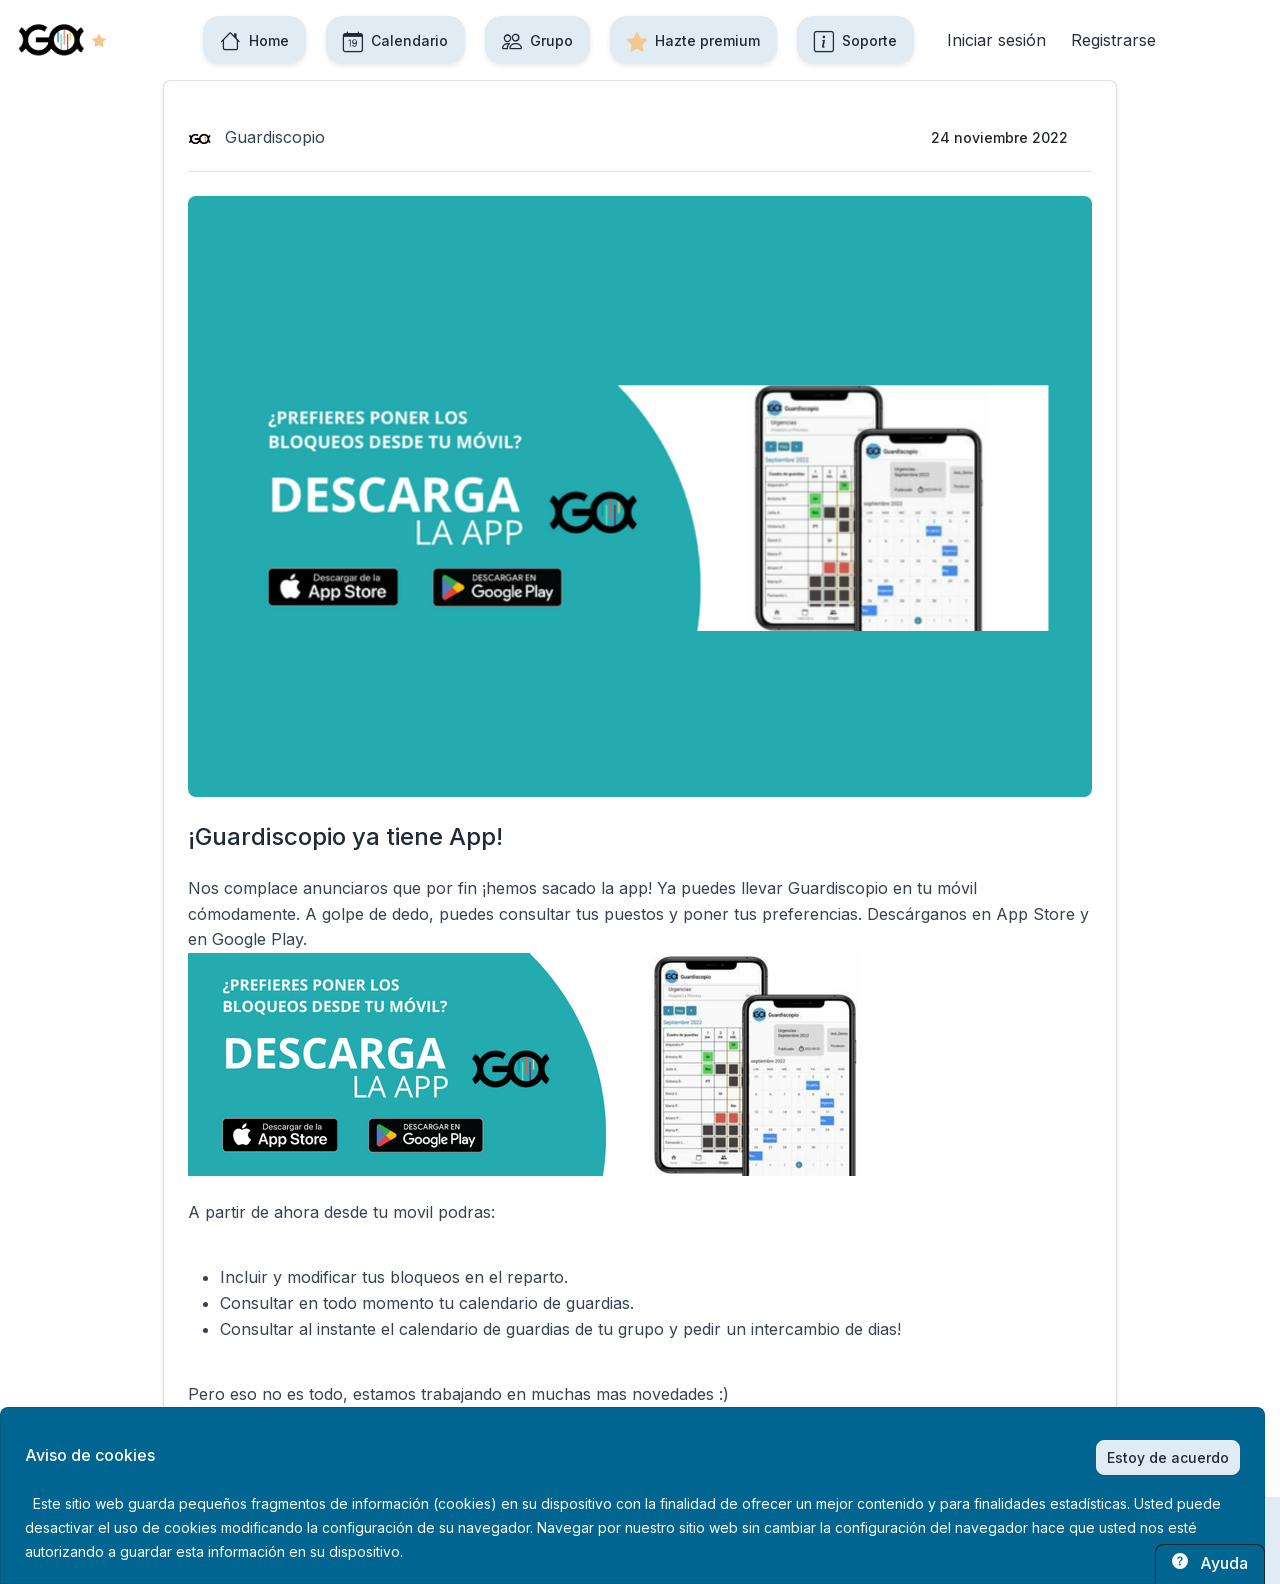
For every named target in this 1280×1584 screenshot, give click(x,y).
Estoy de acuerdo (1168, 1457)
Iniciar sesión (996, 40)
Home (254, 40)
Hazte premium (693, 40)
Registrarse (1113, 40)
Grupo (537, 40)
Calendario (395, 40)
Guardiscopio (256, 137)
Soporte (855, 40)
